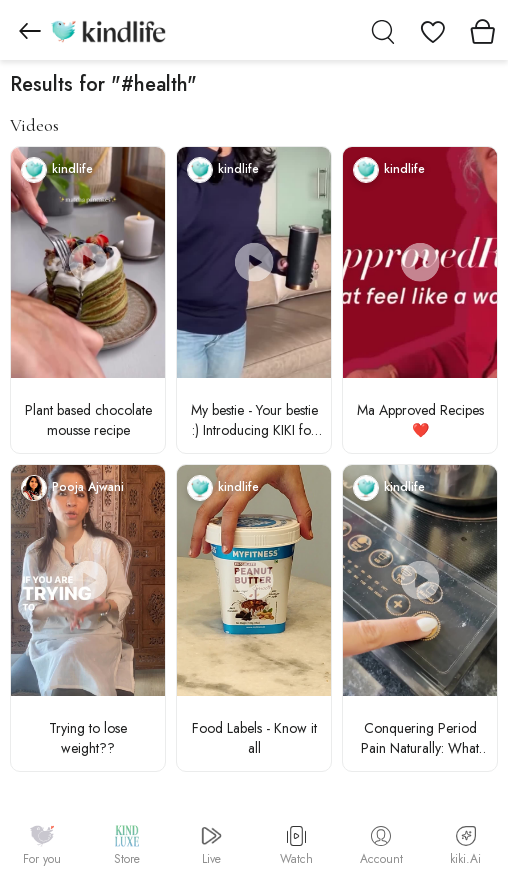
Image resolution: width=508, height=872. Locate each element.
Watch (296, 847)
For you (42, 846)
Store (127, 846)
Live (212, 846)
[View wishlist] (433, 30)
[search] (383, 30)
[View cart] (483, 30)
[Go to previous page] (30, 30)
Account (381, 847)
